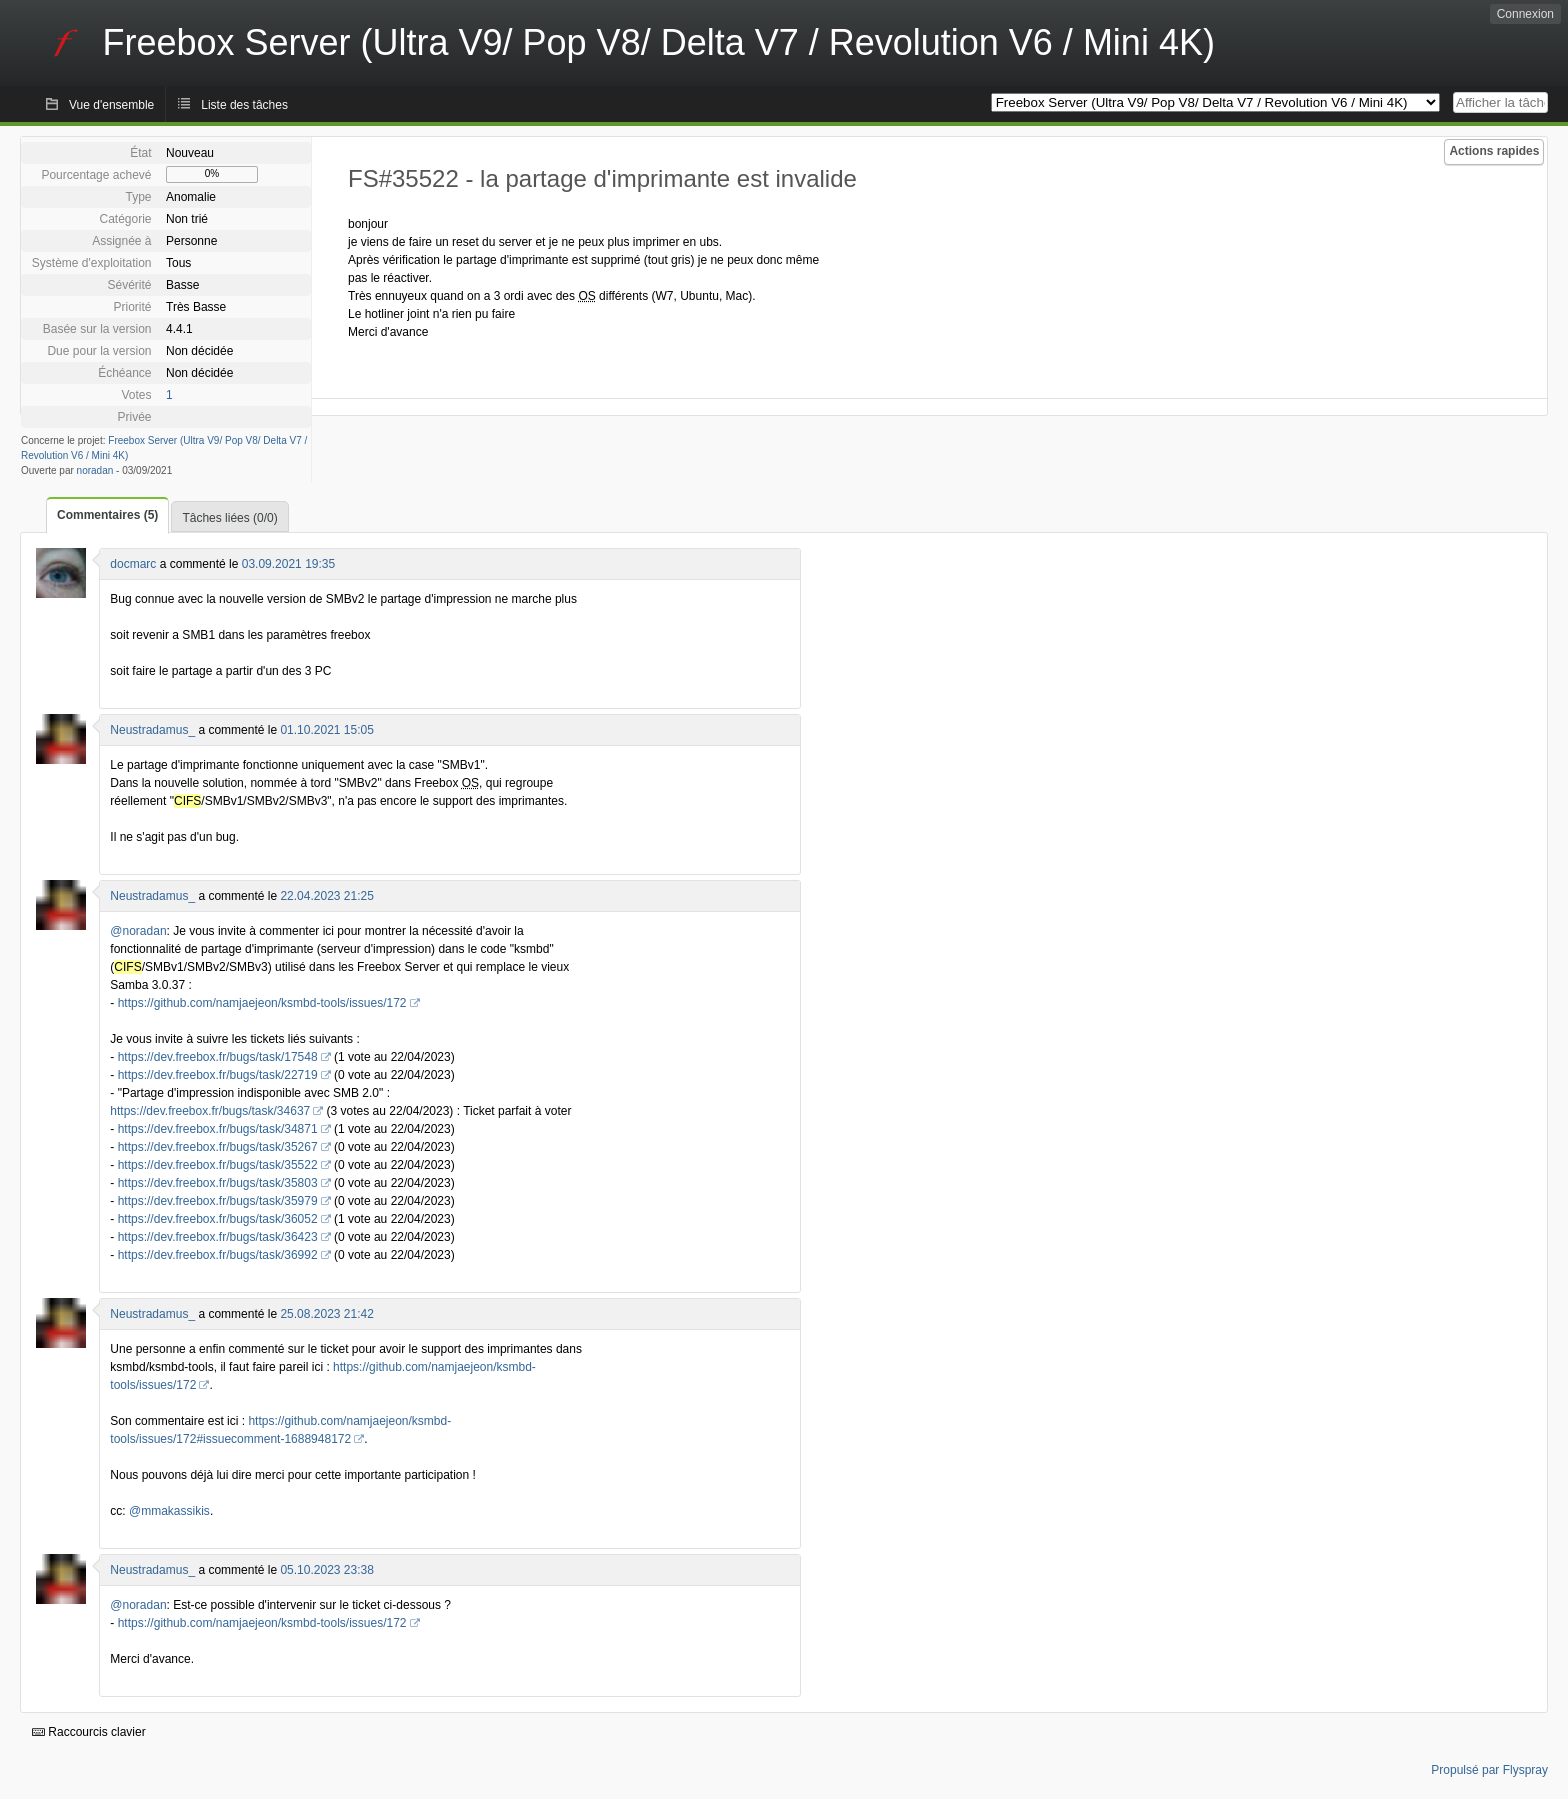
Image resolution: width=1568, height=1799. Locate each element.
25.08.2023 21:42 (326, 1314)
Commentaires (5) (107, 515)
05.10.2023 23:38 (326, 1570)
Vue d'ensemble (111, 105)
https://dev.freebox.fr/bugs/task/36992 (218, 1255)
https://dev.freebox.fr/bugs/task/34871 (218, 1129)
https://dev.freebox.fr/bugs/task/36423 (218, 1237)
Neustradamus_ (152, 730)
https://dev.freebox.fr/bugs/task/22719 (218, 1075)
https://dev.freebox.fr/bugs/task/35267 (218, 1147)
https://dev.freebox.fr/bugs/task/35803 (218, 1183)
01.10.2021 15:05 (326, 730)
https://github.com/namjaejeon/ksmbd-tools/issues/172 (262, 1003)
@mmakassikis (169, 1511)
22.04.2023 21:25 (326, 896)
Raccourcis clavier (89, 1732)
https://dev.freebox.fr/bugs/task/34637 (210, 1111)
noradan (95, 470)
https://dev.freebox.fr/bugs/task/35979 (218, 1201)
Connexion (1525, 14)
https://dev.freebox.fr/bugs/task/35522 (218, 1165)
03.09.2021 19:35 (288, 564)
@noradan (138, 931)
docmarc (133, 564)
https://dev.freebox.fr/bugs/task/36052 (218, 1219)
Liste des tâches (244, 105)
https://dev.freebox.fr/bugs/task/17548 (218, 1057)
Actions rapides (1494, 151)
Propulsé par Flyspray (1489, 1770)
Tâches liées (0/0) (229, 518)
